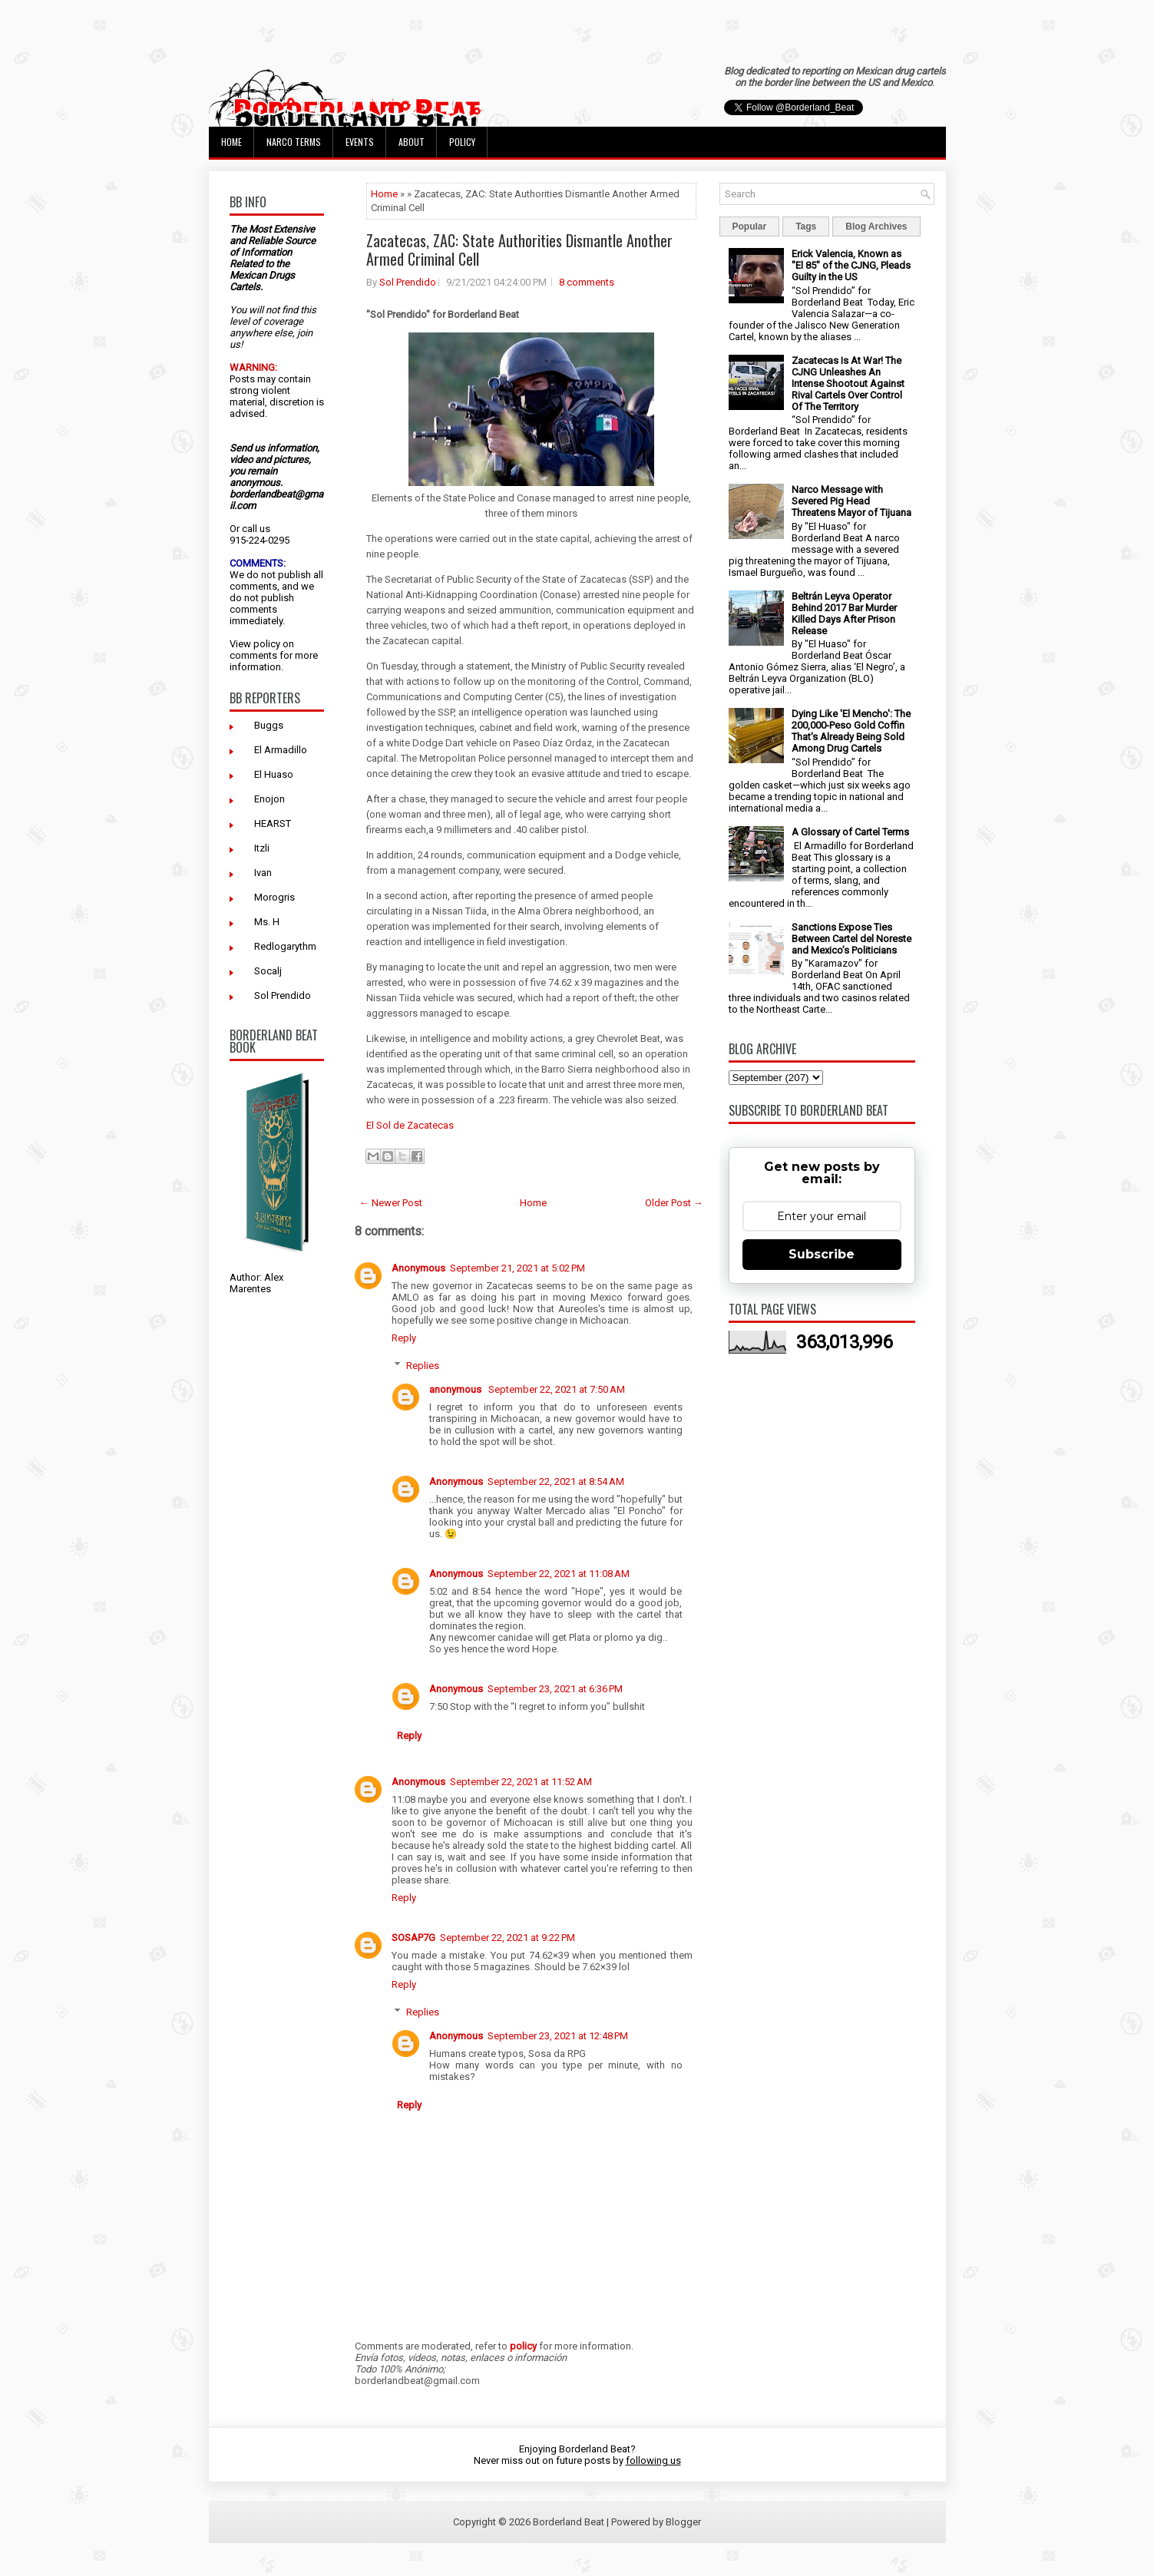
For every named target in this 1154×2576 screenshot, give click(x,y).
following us (653, 2460)
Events (360, 141)
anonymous (456, 1389)
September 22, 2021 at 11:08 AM (559, 1573)
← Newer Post (390, 1203)
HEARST (272, 823)
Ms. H (266, 922)
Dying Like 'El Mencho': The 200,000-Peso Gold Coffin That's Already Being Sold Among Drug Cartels (851, 731)
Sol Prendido (282, 995)
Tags (805, 226)
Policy (462, 141)
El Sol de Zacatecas (410, 1125)
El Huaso (273, 774)
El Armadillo (280, 750)
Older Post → (674, 1203)
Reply (404, 1338)
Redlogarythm (285, 946)
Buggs (268, 725)
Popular (749, 226)
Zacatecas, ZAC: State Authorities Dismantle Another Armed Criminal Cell (519, 249)
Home (231, 141)
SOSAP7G (413, 1937)
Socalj (268, 971)
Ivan (263, 872)
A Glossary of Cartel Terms (850, 832)
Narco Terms (293, 141)
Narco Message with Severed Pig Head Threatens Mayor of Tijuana (851, 501)
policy (266, 644)
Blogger (683, 2522)
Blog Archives (876, 226)
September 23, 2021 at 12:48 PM (558, 2036)
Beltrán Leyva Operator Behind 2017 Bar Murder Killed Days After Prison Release (844, 613)
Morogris (274, 897)
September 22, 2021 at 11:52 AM (521, 1781)
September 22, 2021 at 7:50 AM (556, 1389)
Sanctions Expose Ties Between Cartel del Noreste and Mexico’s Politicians (851, 938)
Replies (422, 1365)
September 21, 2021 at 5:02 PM (517, 1268)
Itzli (261, 848)
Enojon (269, 799)
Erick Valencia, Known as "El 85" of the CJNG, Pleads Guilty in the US (851, 265)
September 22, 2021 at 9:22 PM (507, 1937)
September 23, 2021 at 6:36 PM (555, 1689)
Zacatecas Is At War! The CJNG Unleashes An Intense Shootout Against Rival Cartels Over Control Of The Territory (848, 383)
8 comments (586, 282)
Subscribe (822, 1254)
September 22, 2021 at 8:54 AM (556, 1481)
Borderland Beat (568, 2522)
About (411, 141)
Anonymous (418, 1268)
